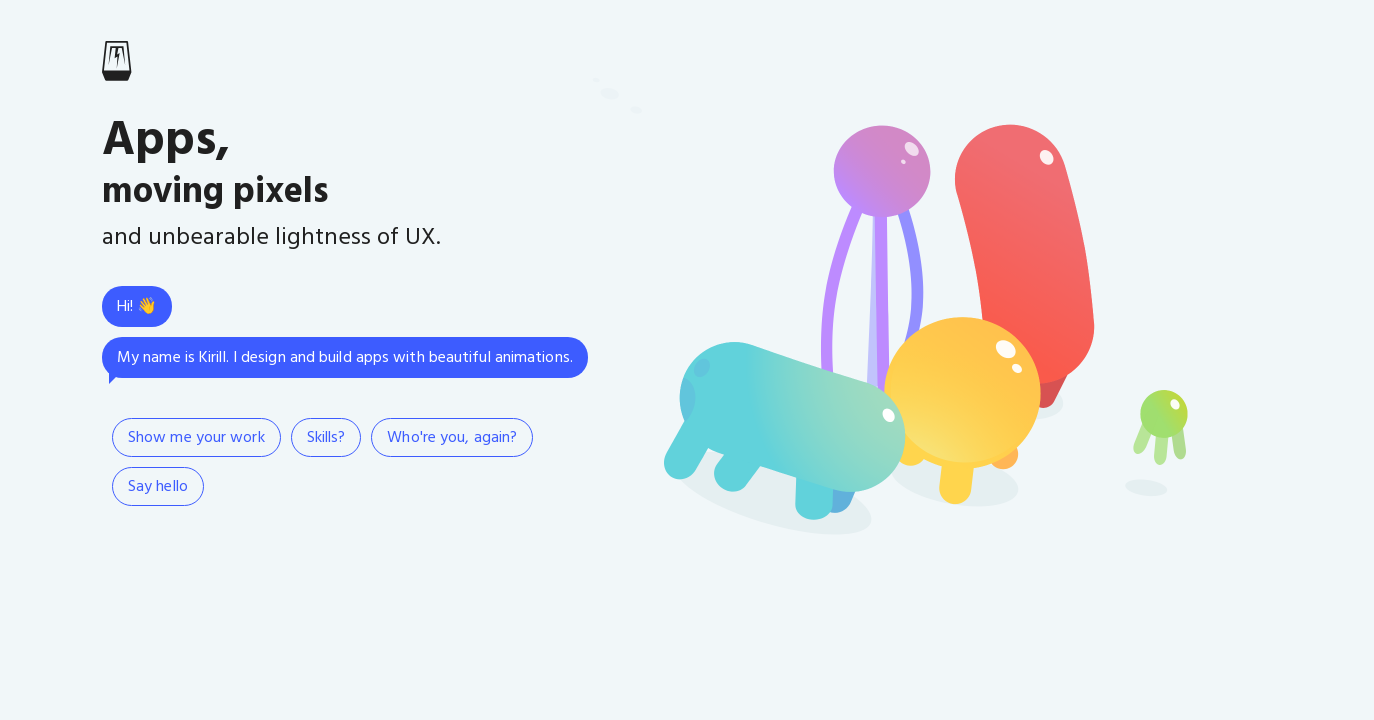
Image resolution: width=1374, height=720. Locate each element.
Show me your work (196, 438)
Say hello (158, 487)
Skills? (326, 438)
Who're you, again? (452, 438)
